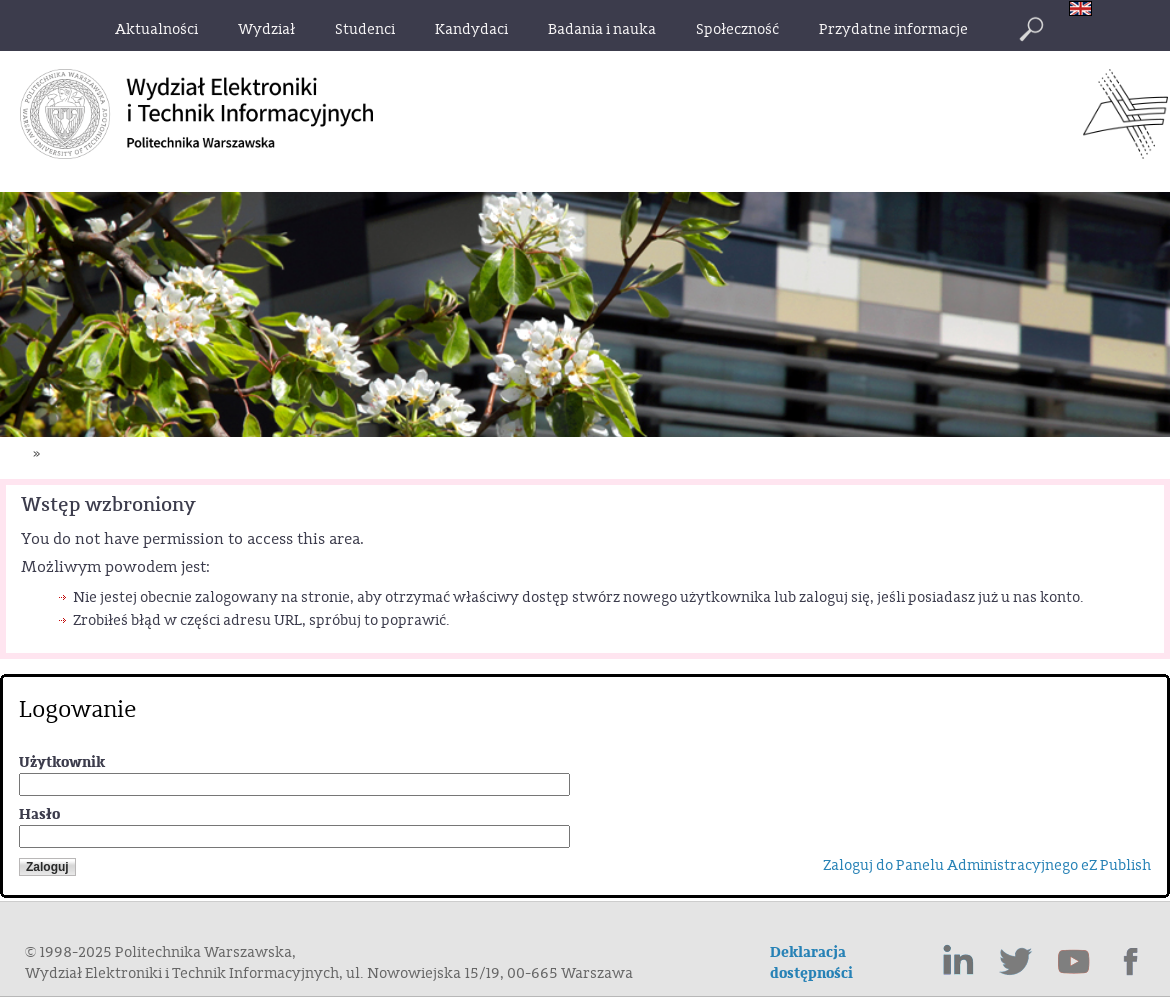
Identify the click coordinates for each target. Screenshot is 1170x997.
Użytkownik (62, 762)
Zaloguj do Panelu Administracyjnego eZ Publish (987, 865)
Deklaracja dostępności (811, 963)
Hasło (39, 814)
